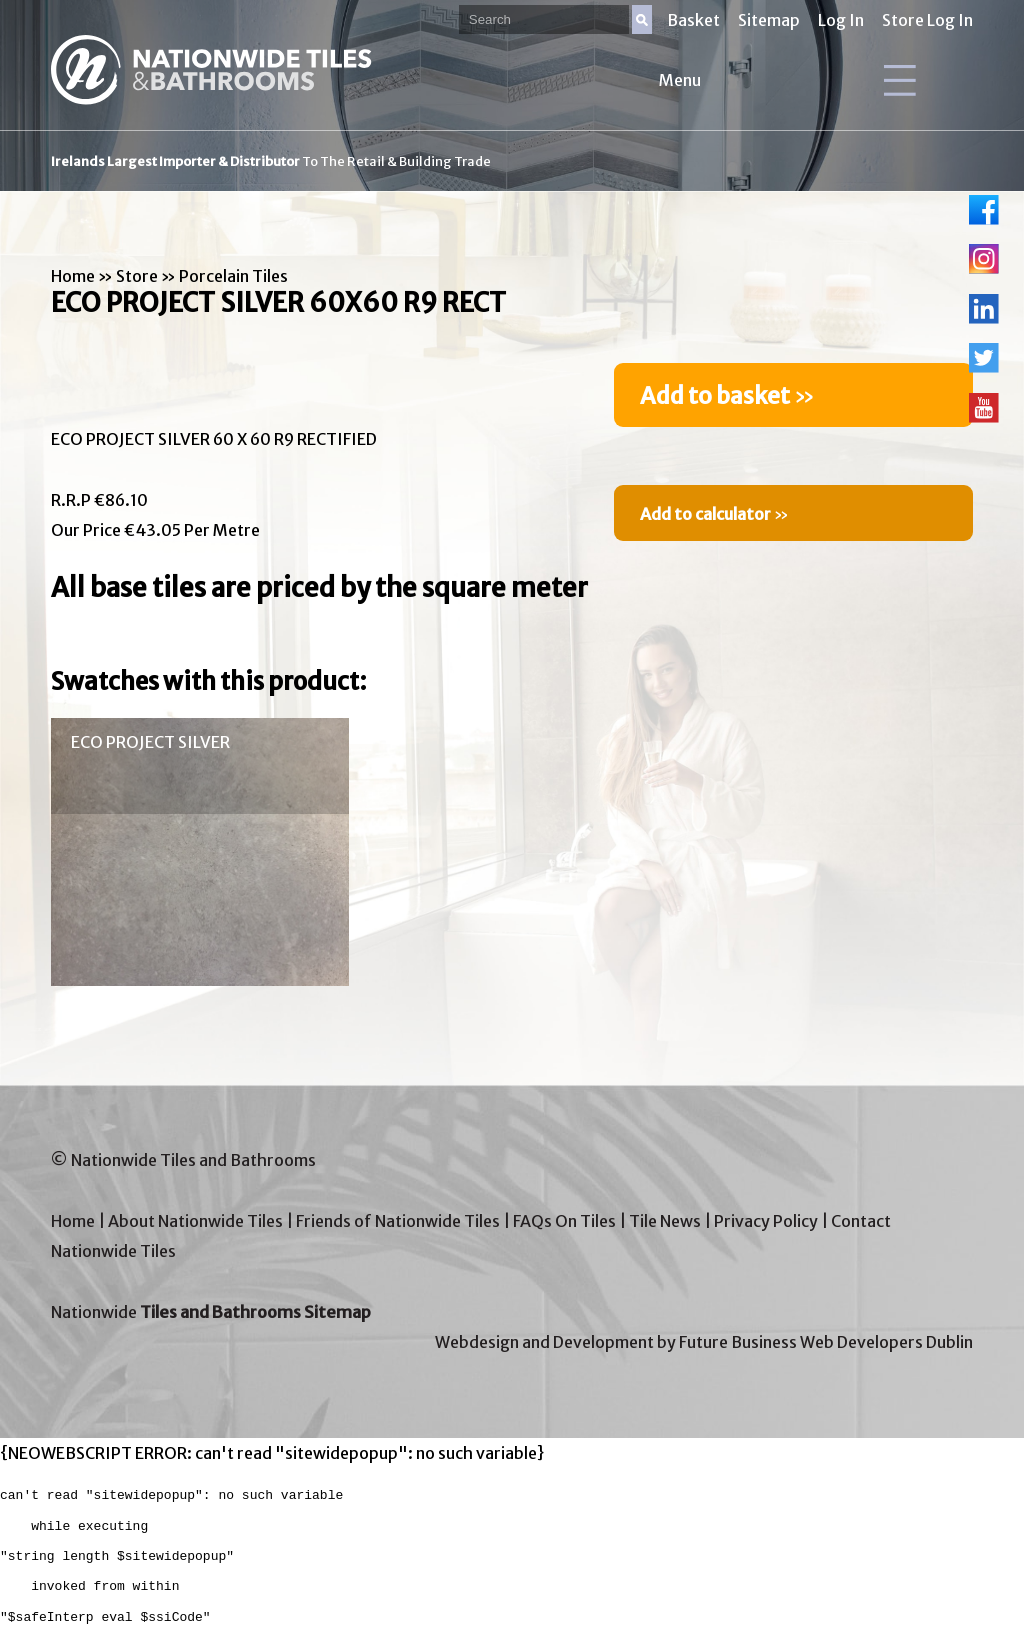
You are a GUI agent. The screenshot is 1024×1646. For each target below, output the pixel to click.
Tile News (665, 1221)
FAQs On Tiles (564, 1221)
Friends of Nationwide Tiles (398, 1221)
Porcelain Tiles (233, 276)
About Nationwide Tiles (195, 1221)
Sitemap (769, 20)
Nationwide (211, 1312)
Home (73, 276)
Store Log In (927, 20)
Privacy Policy (766, 1221)
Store (137, 276)
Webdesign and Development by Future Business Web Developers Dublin (704, 1342)
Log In (841, 20)
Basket (693, 20)
